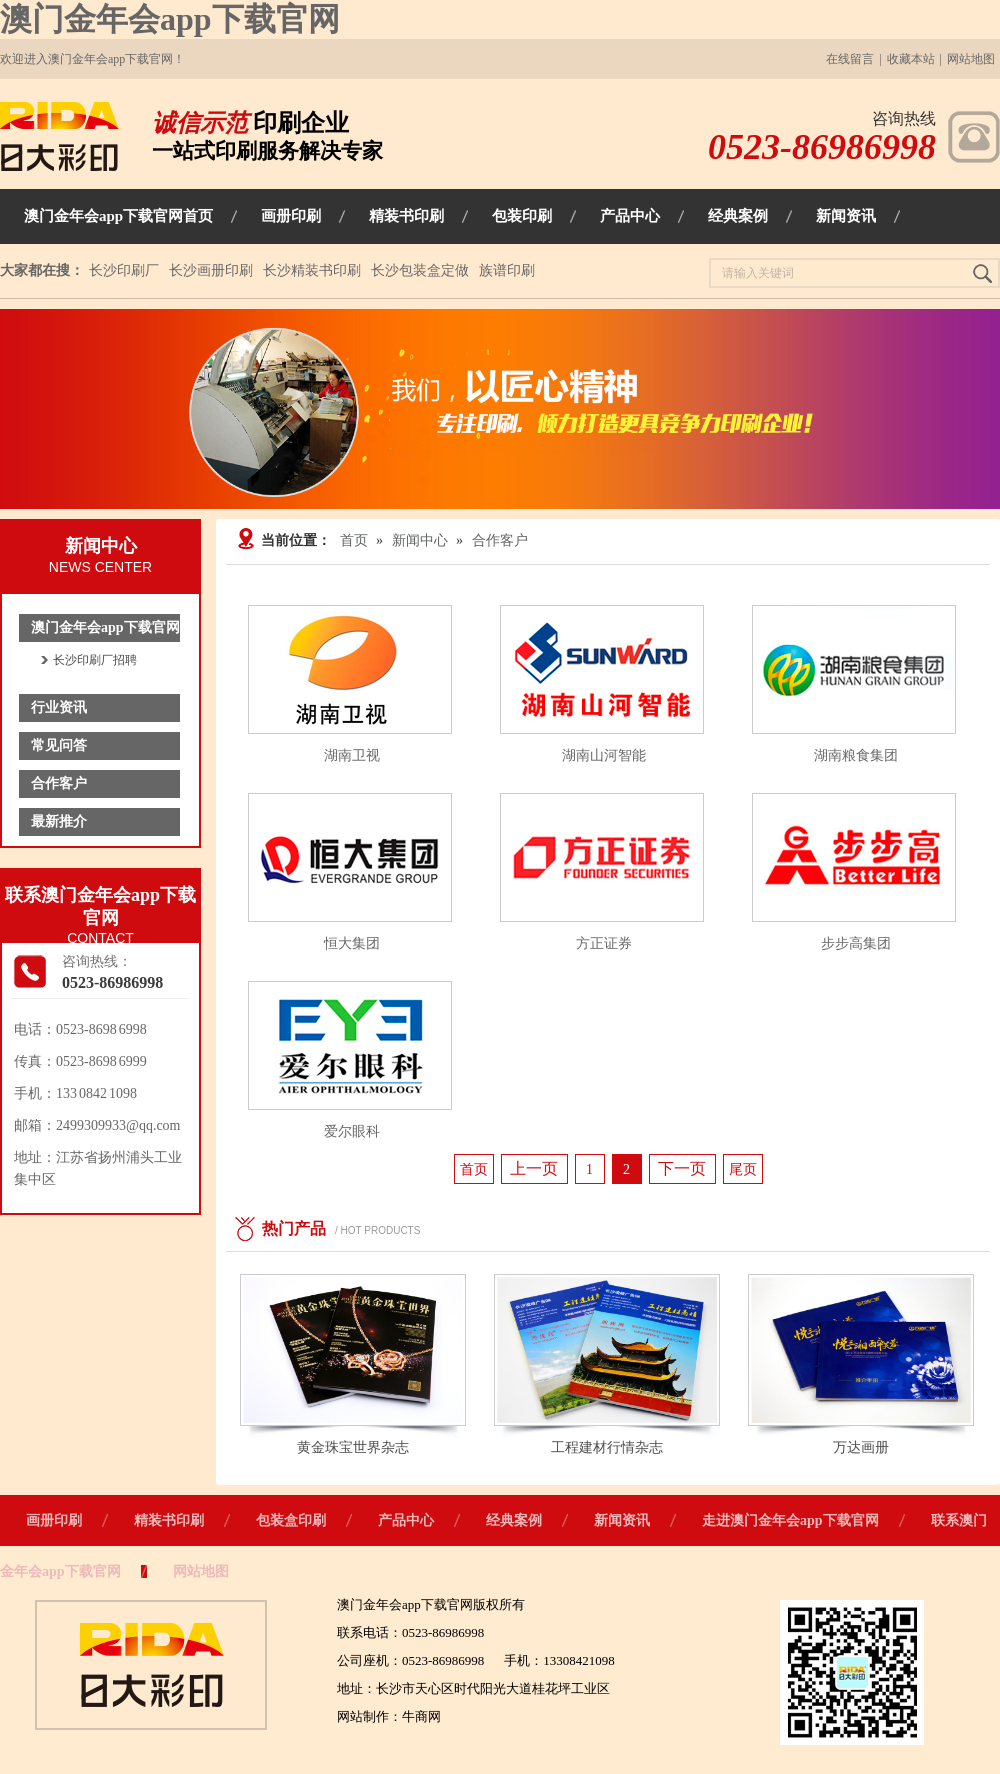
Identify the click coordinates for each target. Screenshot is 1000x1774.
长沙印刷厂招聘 (95, 660)
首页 (354, 540)
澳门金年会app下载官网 (170, 19)
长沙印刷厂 (124, 270)
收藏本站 (911, 59)
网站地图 (971, 59)
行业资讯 (59, 707)
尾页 (743, 1169)
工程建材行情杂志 (607, 1447)
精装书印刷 (169, 1520)
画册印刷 (54, 1520)
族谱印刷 (507, 270)
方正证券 (604, 943)
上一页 (534, 1168)
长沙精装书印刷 (312, 270)
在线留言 (850, 59)
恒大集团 (352, 943)
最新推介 (59, 821)
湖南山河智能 (604, 755)
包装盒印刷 (291, 1520)
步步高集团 (856, 943)
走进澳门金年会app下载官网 (790, 1520)
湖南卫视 (352, 755)
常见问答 (59, 745)
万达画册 (861, 1447)
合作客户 (59, 783)
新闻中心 (420, 540)
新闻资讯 (622, 1520)
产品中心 (406, 1520)
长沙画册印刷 (211, 270)
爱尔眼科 (352, 1131)
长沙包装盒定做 (420, 270)
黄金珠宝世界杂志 (353, 1447)
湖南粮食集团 (856, 755)
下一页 (682, 1168)
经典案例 (514, 1520)
